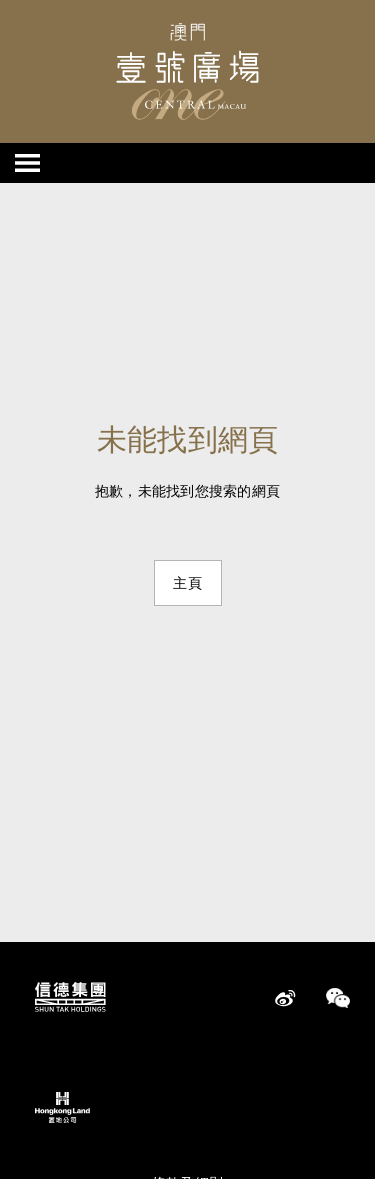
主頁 (188, 583)
